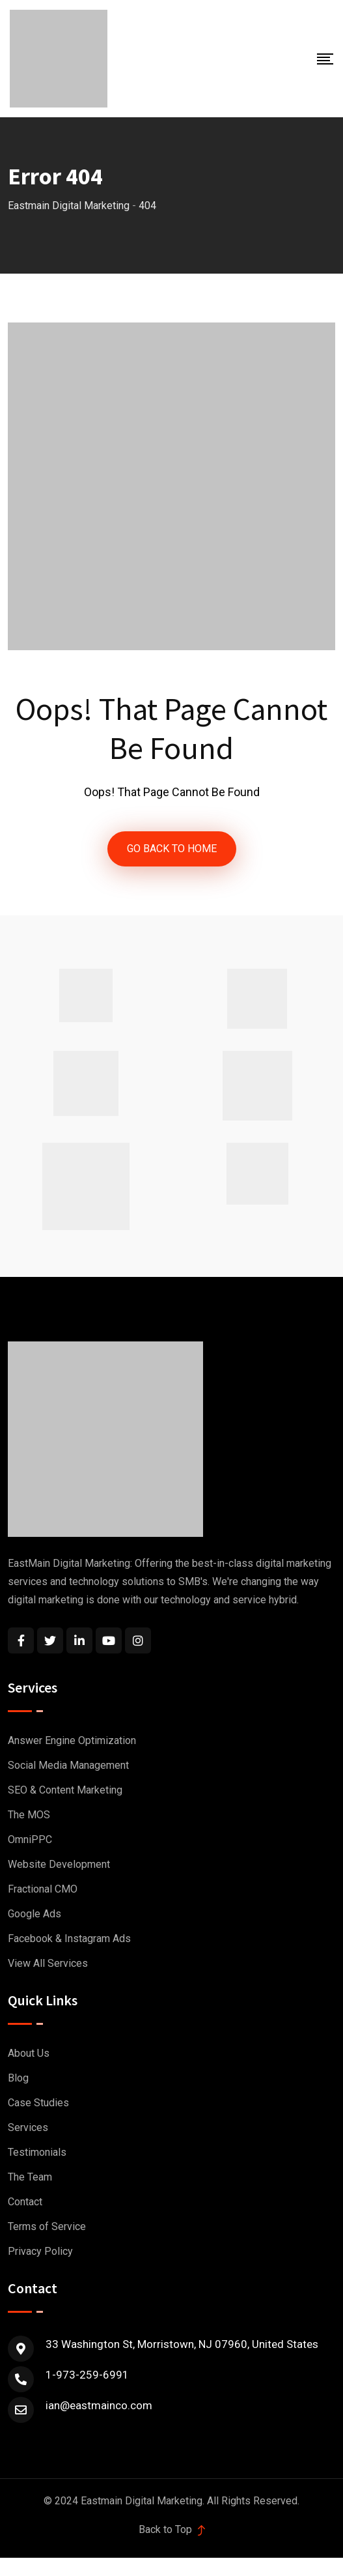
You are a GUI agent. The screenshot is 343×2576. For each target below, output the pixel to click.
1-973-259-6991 (87, 2374)
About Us (28, 2053)
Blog (18, 2078)
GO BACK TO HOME (172, 848)
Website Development (59, 1864)
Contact (25, 2202)
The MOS (29, 1815)
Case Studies (38, 2103)
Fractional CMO (42, 1889)
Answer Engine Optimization (72, 1740)
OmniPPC (30, 1839)
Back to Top (172, 2529)
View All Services (48, 1963)
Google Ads (34, 1914)
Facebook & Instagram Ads (69, 1938)
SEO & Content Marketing (65, 1790)
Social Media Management (68, 1765)
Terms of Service (47, 2226)
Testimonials (37, 2152)
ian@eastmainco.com (99, 2405)
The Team (30, 2177)
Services (28, 2127)
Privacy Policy (40, 2251)
